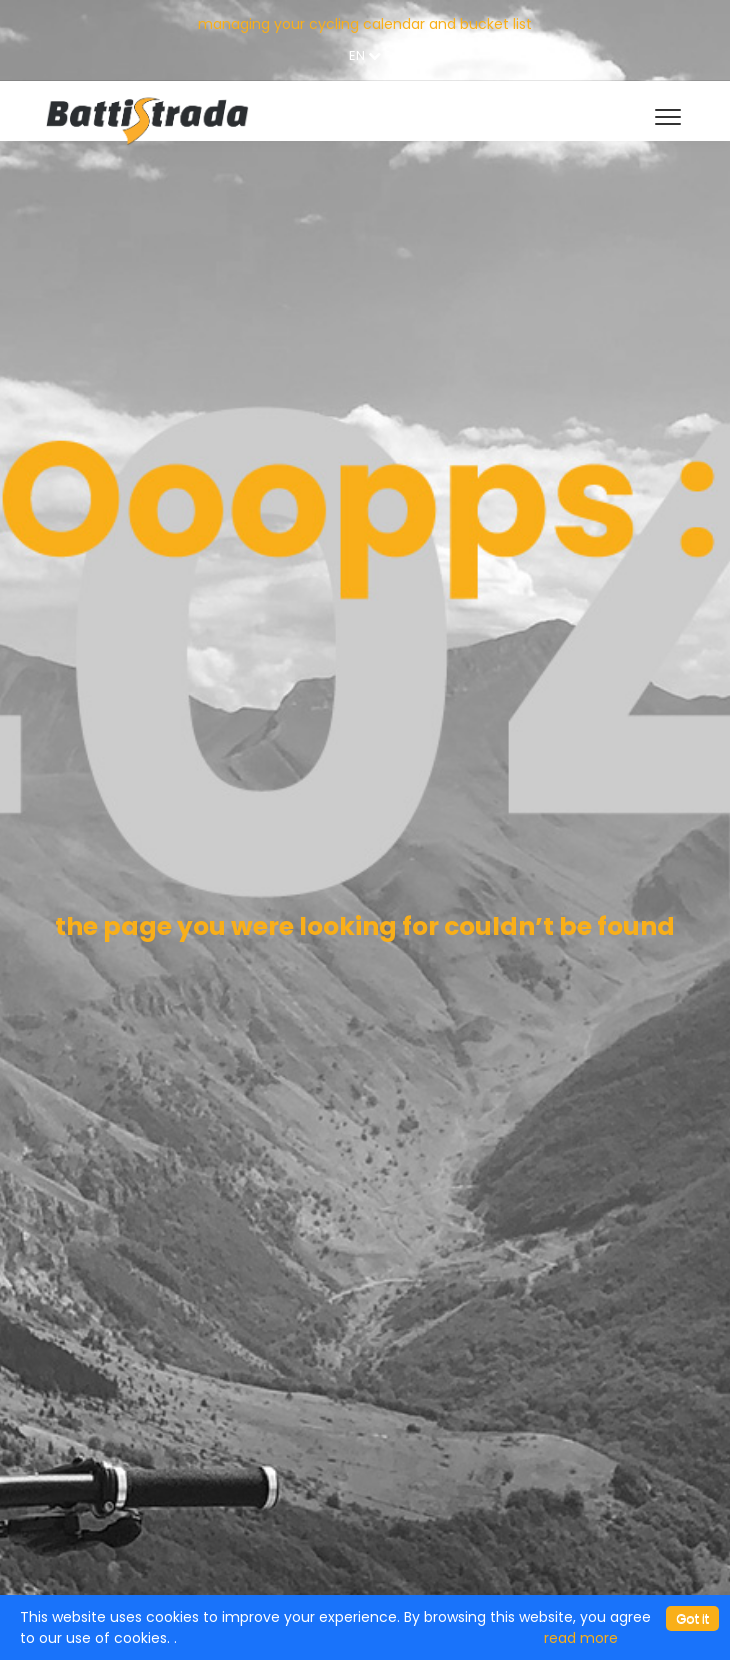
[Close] (692, 1618)
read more (581, 1638)
